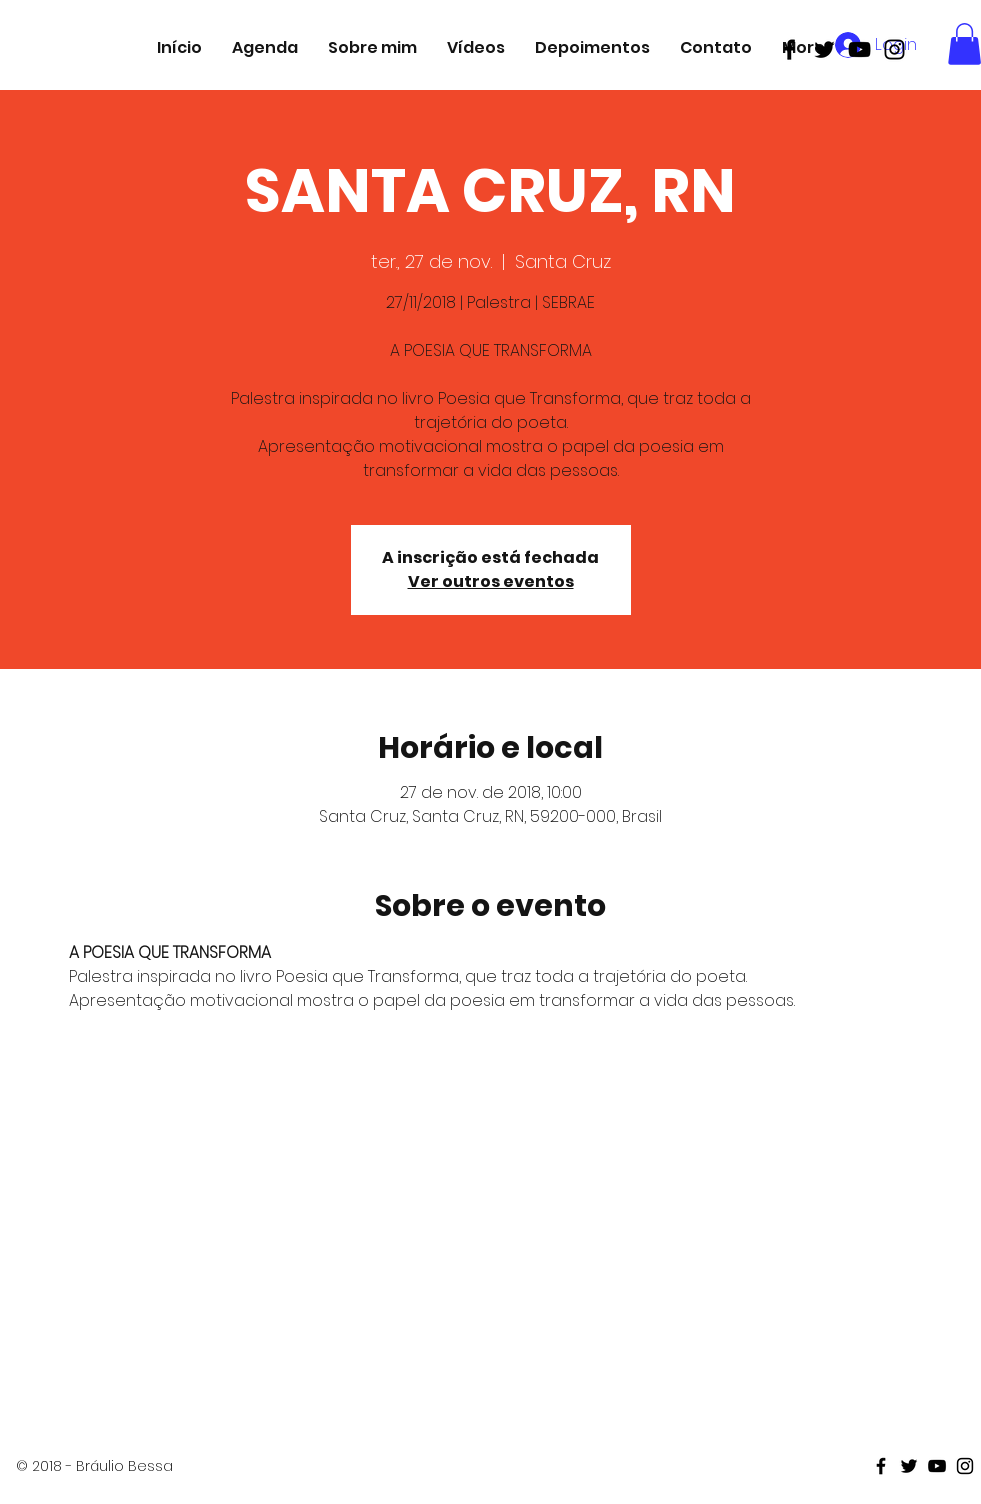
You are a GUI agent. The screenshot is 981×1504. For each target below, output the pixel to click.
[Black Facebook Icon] (789, 49)
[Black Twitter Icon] (824, 49)
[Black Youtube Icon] (859, 49)
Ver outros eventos (491, 581)
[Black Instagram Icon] (894, 49)
